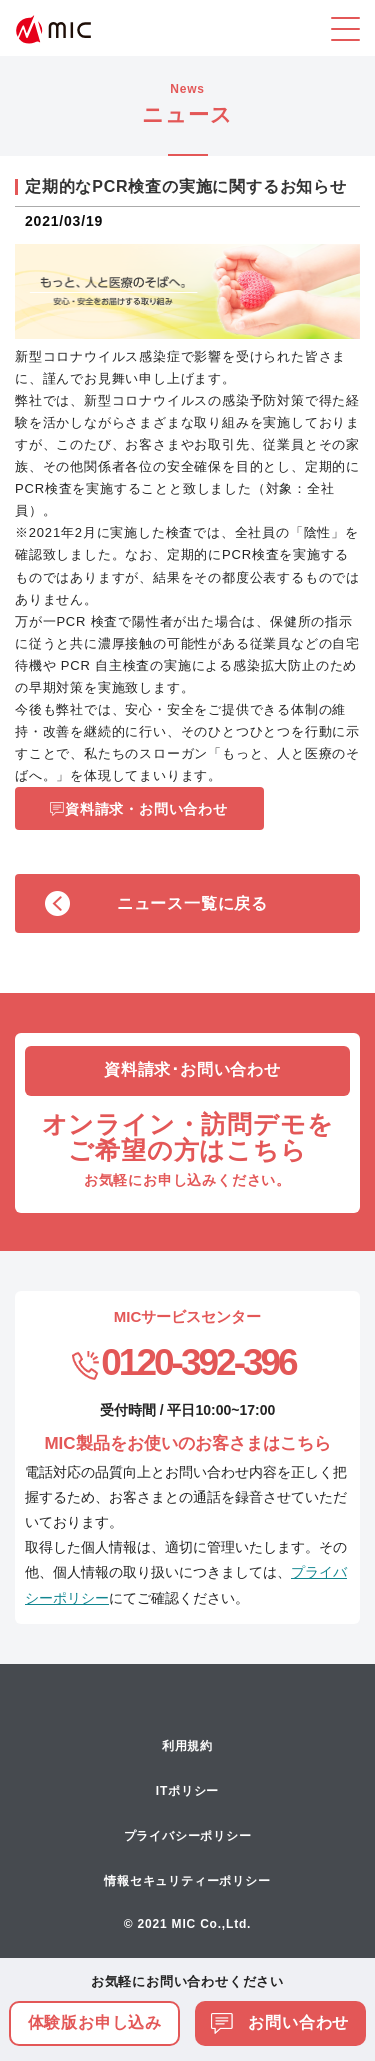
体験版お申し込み (95, 2022)
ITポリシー (187, 1791)
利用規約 (187, 1746)
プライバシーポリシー (188, 1836)
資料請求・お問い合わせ (146, 809)
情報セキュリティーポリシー (187, 1881)
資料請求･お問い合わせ (192, 1069)
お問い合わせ (280, 2022)
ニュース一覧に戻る (192, 903)
